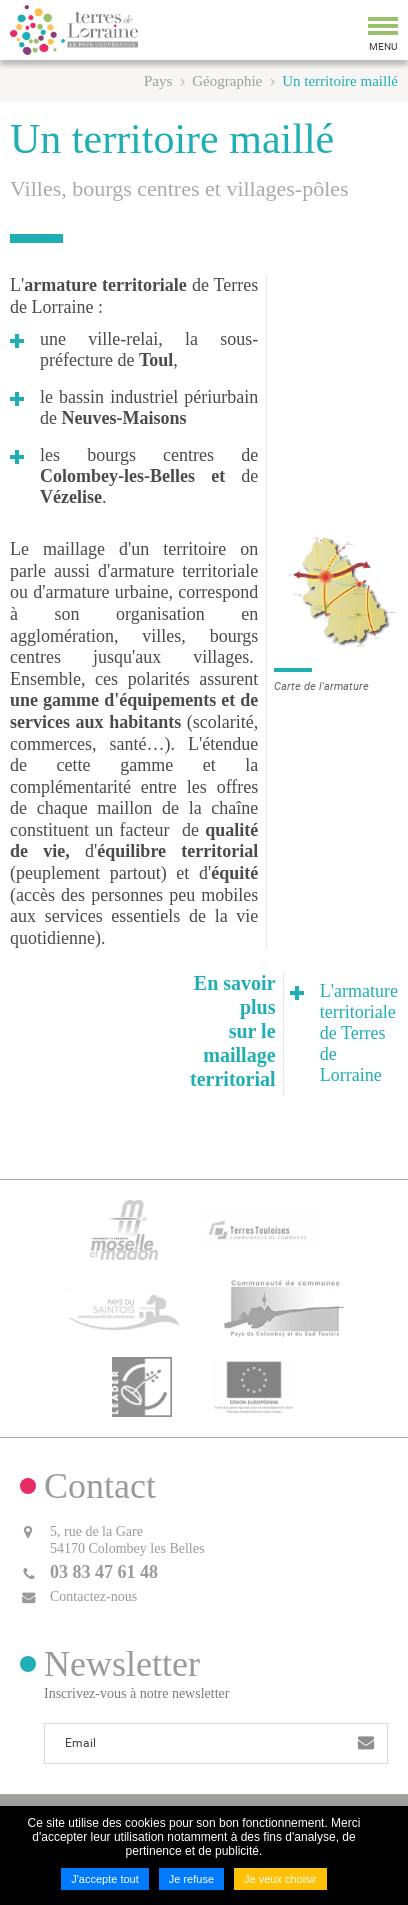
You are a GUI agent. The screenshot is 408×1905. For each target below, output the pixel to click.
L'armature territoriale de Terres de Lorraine (359, 1033)
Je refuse (191, 1879)
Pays (158, 81)
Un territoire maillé (340, 81)
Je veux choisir (280, 1879)
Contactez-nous (93, 1596)
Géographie (227, 81)
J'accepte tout (105, 1879)
